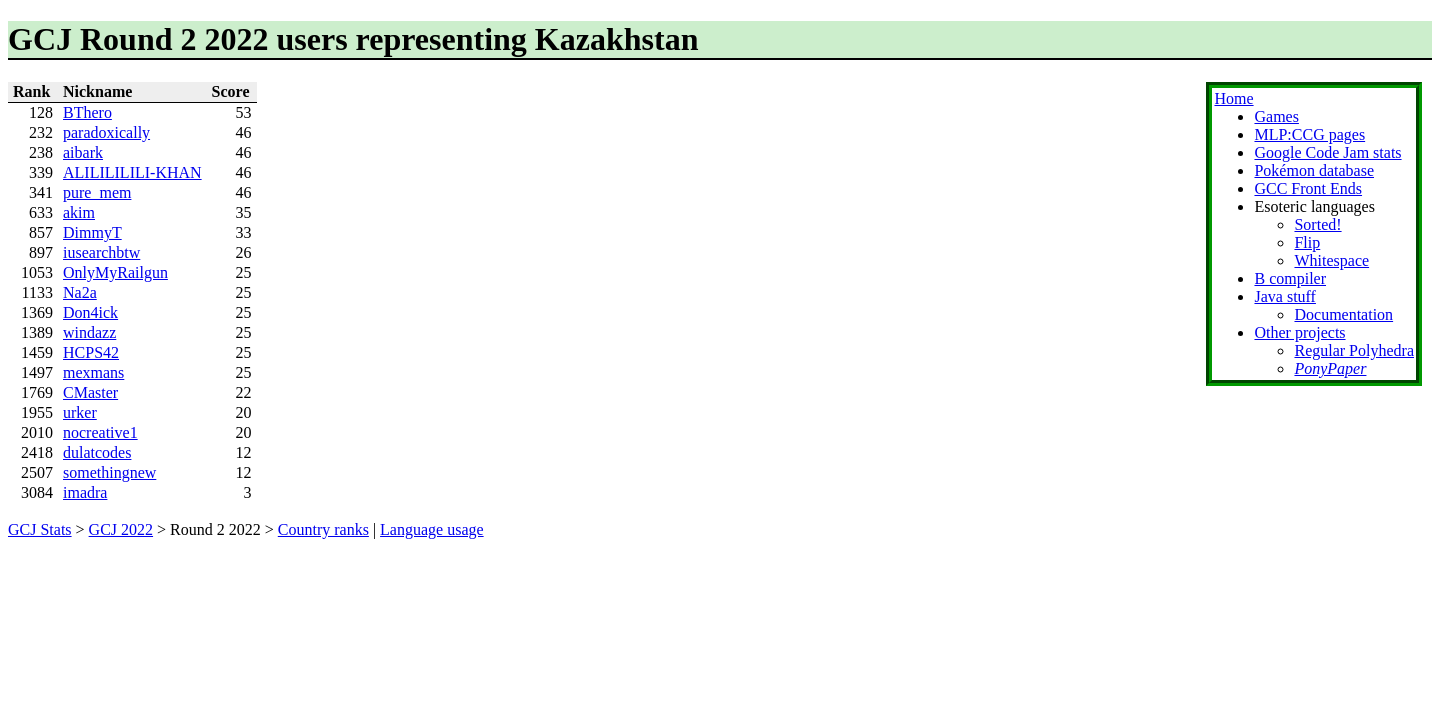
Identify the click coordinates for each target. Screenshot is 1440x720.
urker (80, 412)
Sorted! (1317, 224)
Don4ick (90, 312)
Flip (1307, 242)
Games (1276, 116)
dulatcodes (97, 452)
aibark (83, 152)
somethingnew (109, 472)
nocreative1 (100, 432)
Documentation (1343, 314)
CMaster (90, 392)
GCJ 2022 (121, 529)
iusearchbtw (101, 252)
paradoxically (106, 132)
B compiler (1290, 278)
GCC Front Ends (1308, 188)
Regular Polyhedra (1354, 350)
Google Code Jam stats (1327, 152)
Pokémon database (1314, 170)
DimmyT (92, 232)
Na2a (80, 292)
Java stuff (1284, 296)
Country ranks (323, 529)
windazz (89, 332)
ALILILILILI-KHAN (132, 172)
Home (1233, 98)
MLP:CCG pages (1309, 134)
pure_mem (97, 192)
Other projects (1299, 332)
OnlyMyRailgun (115, 272)
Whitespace (1331, 260)
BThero (87, 112)
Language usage (432, 529)
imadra (85, 492)
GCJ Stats (40, 529)
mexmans (93, 372)
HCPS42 (91, 352)
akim (79, 212)
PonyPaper (1330, 368)
